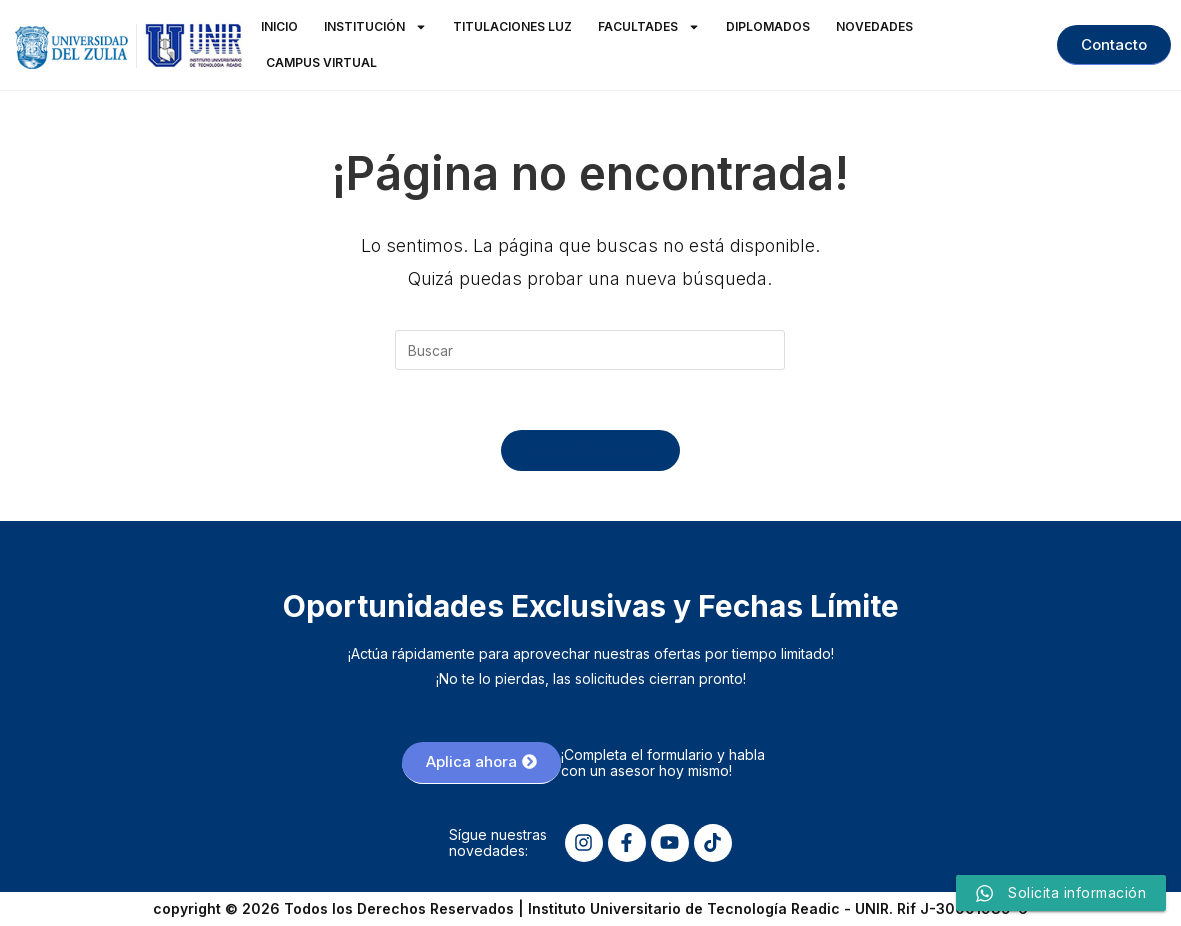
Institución (375, 27)
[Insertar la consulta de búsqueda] (590, 350)
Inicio (279, 26)
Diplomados (768, 26)
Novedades (874, 26)
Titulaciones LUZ (512, 26)
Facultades (649, 27)
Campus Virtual (321, 62)
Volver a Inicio (591, 450)
